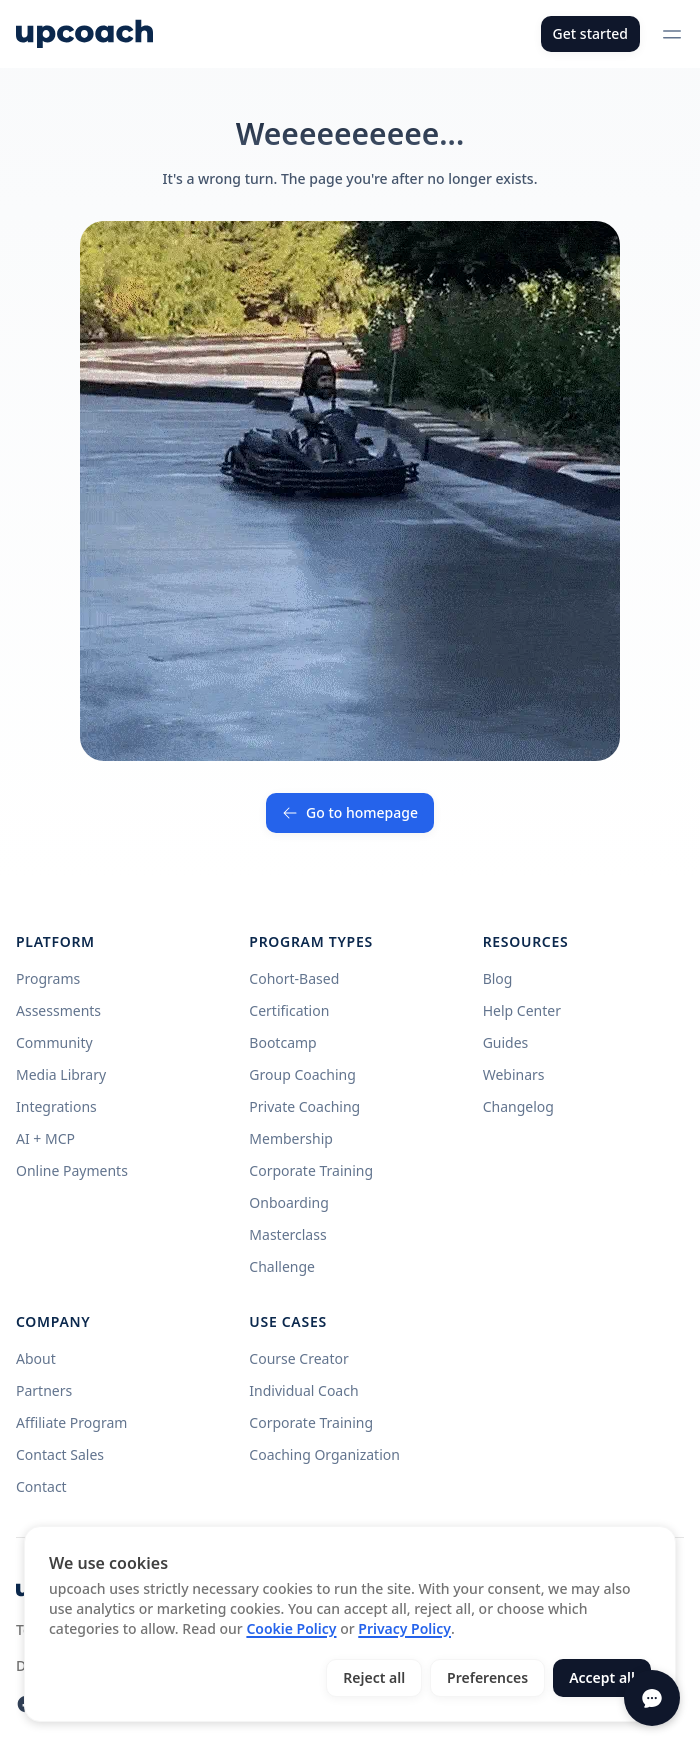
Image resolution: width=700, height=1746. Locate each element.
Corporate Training (311, 1170)
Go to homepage (350, 812)
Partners (44, 1390)
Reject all (374, 1677)
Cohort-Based (294, 978)
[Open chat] (652, 1698)
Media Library (61, 1074)
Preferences (487, 1677)
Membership (291, 1138)
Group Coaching (302, 1074)
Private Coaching (304, 1106)
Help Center (522, 1010)
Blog (498, 978)
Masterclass (287, 1234)
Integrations (56, 1106)
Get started (590, 33)
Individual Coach (303, 1390)
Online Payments (72, 1170)
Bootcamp (282, 1042)
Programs (48, 978)
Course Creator (298, 1358)
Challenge (282, 1266)
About (36, 1358)
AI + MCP (45, 1138)
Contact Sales (60, 1454)
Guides (506, 1042)
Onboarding (289, 1202)
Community (54, 1042)
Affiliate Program (71, 1422)
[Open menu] (672, 34)
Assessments (58, 1010)
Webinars (514, 1074)
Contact (41, 1486)
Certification (289, 1010)
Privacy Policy (404, 1628)
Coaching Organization (324, 1454)
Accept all (602, 1677)
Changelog (518, 1106)
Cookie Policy (291, 1628)
